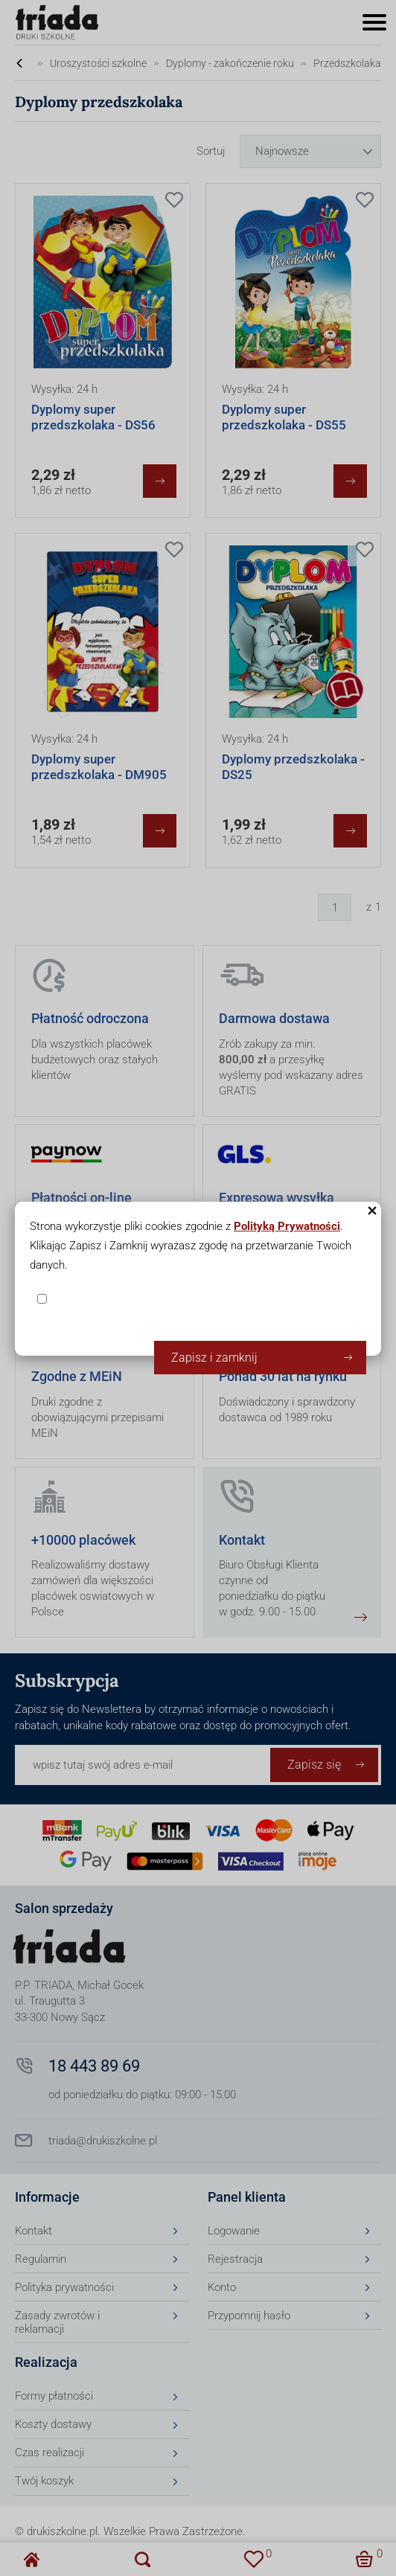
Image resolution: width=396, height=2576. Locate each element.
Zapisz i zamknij (214, 1358)
